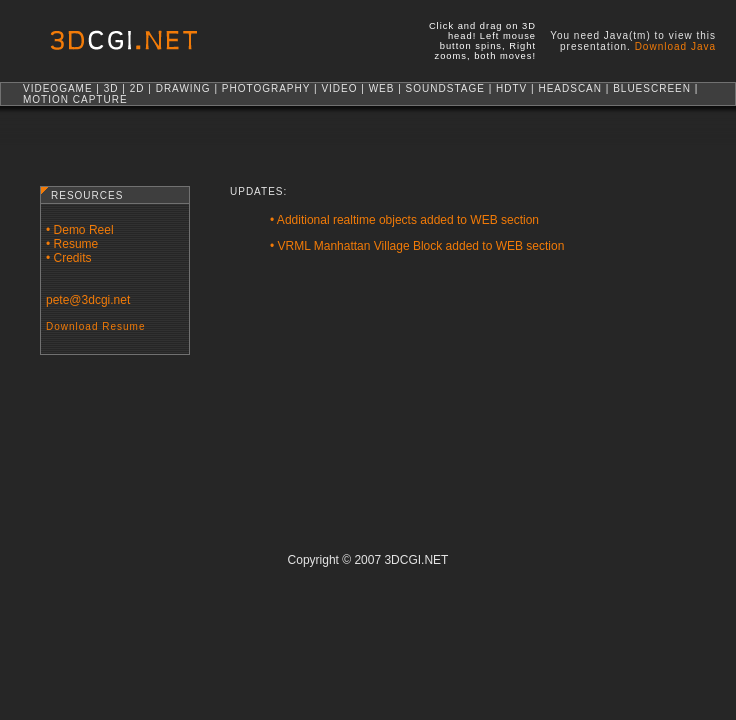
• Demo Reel (80, 230)
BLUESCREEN (652, 88)
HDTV (511, 88)
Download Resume (96, 326)
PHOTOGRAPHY (266, 88)
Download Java (675, 46)
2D (137, 88)
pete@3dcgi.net (88, 300)
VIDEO (339, 88)
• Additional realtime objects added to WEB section (404, 220)
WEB (382, 88)
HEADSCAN (570, 88)
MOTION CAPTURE (75, 99)
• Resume (72, 244)
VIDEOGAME (58, 88)
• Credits (69, 258)
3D (111, 88)
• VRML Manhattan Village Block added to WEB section (417, 246)
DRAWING (183, 88)
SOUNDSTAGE (445, 88)
